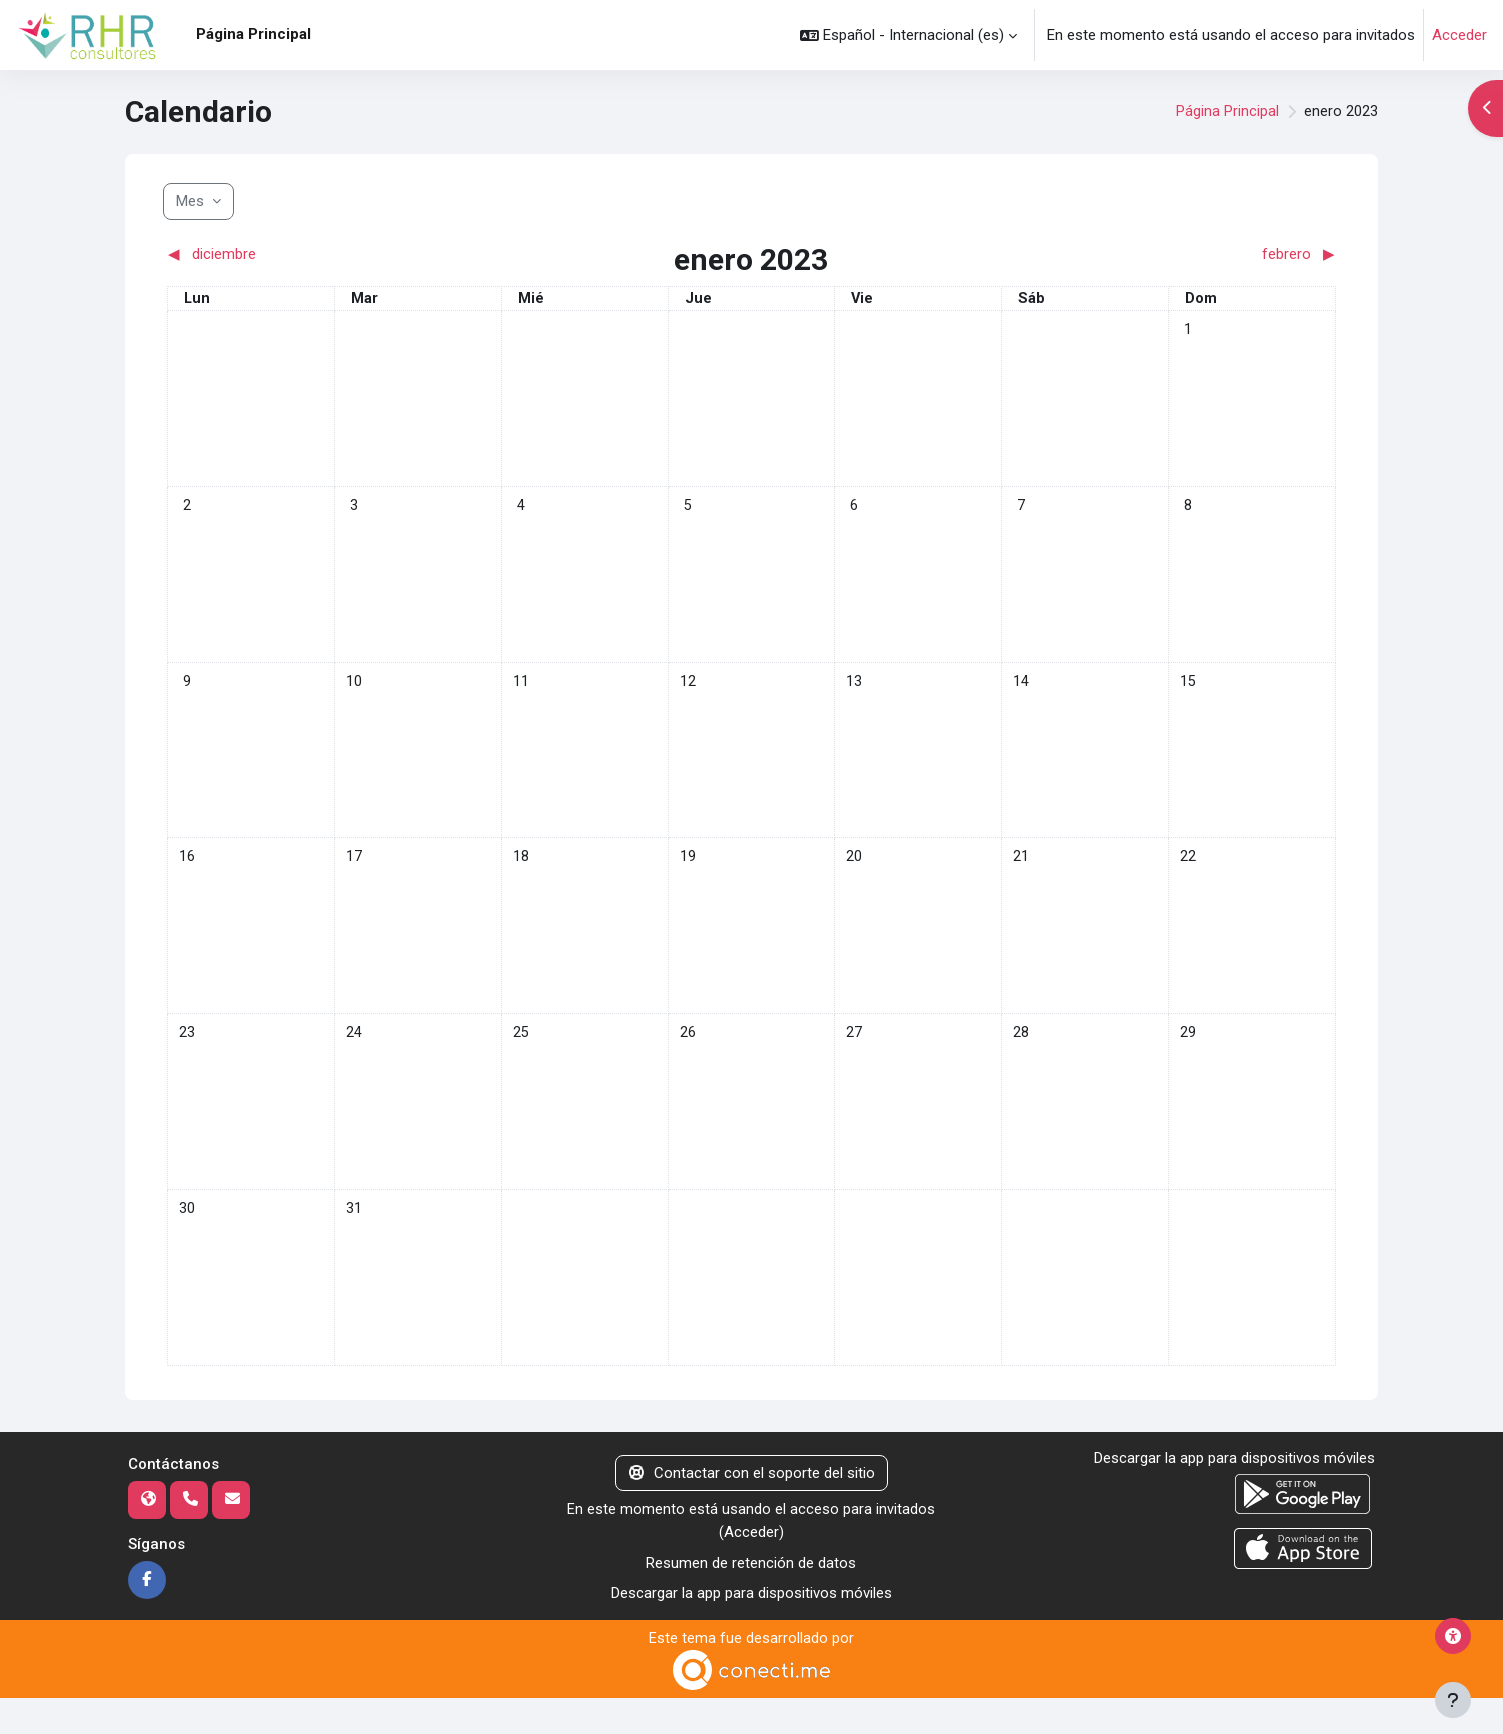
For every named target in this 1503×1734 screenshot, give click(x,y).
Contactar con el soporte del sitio (752, 1508)
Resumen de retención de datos (751, 1599)
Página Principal (1227, 112)
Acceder (1459, 35)
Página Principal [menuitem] (253, 34)
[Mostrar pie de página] (1453, 1700)
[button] (908, 35)
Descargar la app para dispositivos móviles (751, 1629)
